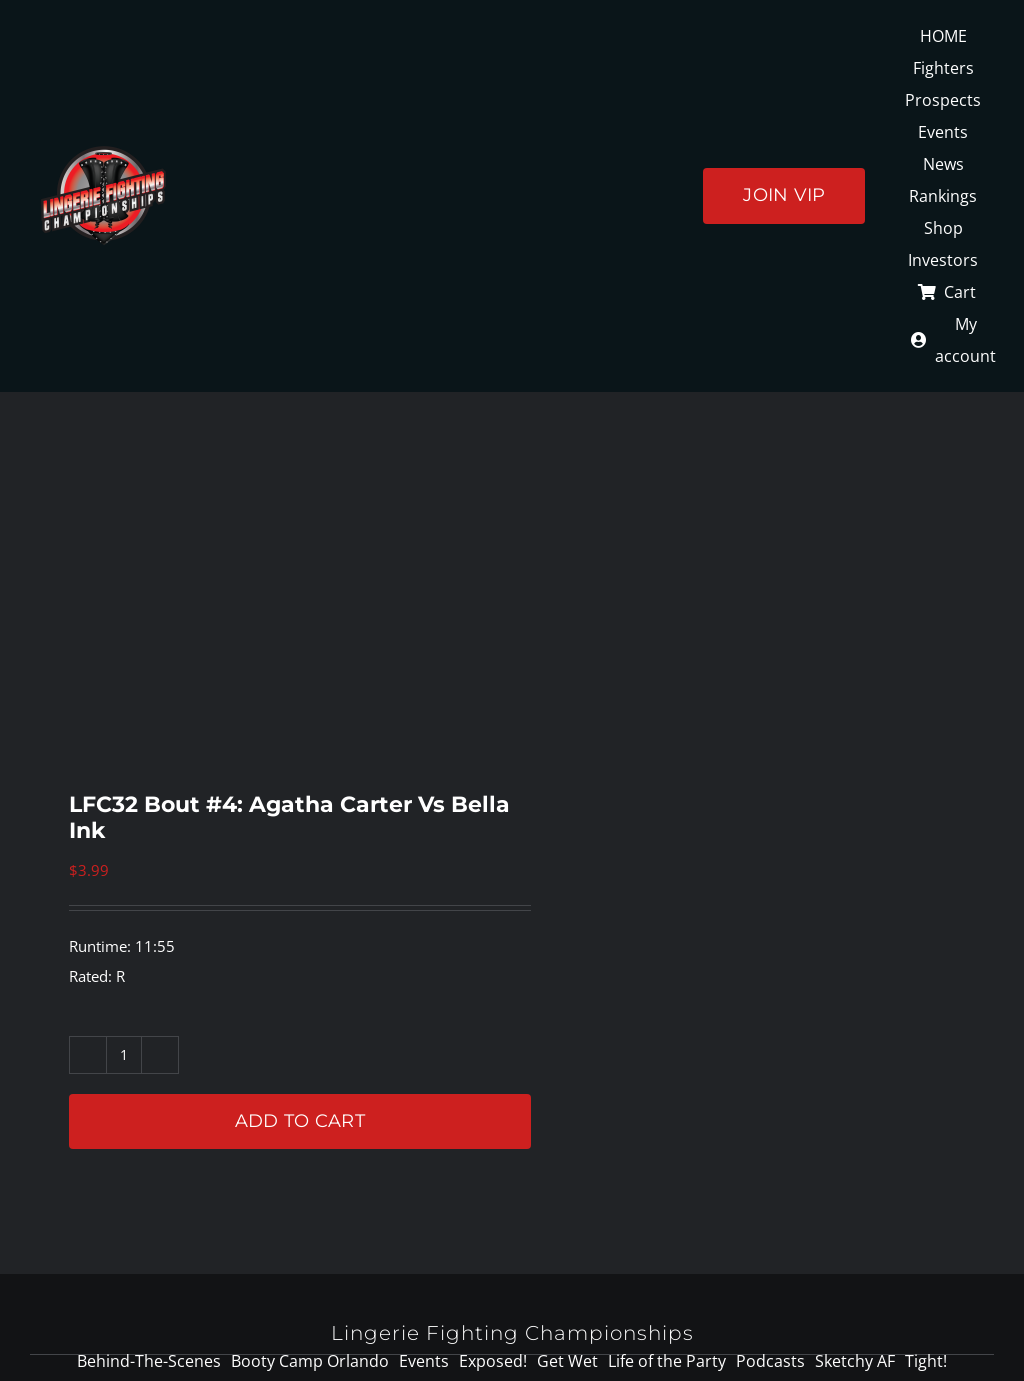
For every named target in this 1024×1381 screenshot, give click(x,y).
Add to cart (300, 1121)
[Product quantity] (124, 1055)
